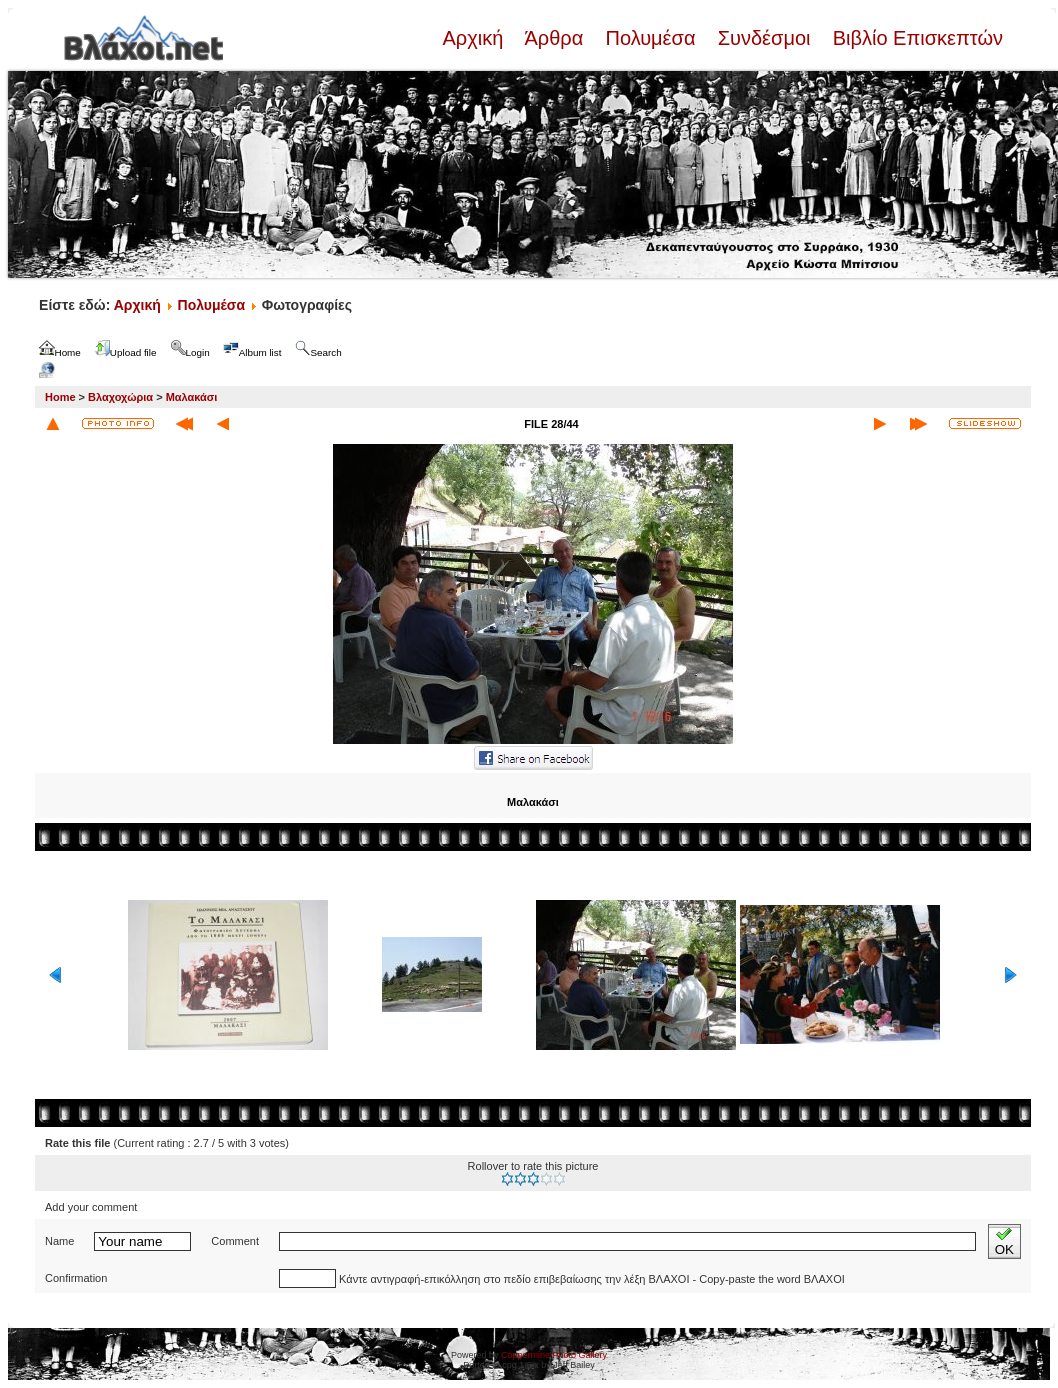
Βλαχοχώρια (120, 397)
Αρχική (475, 38)
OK (1004, 1241)
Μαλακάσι (192, 397)
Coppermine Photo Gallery (554, 1355)
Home (60, 397)
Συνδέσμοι (764, 38)
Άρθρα (554, 38)
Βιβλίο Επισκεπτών (915, 38)
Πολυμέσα (650, 38)
